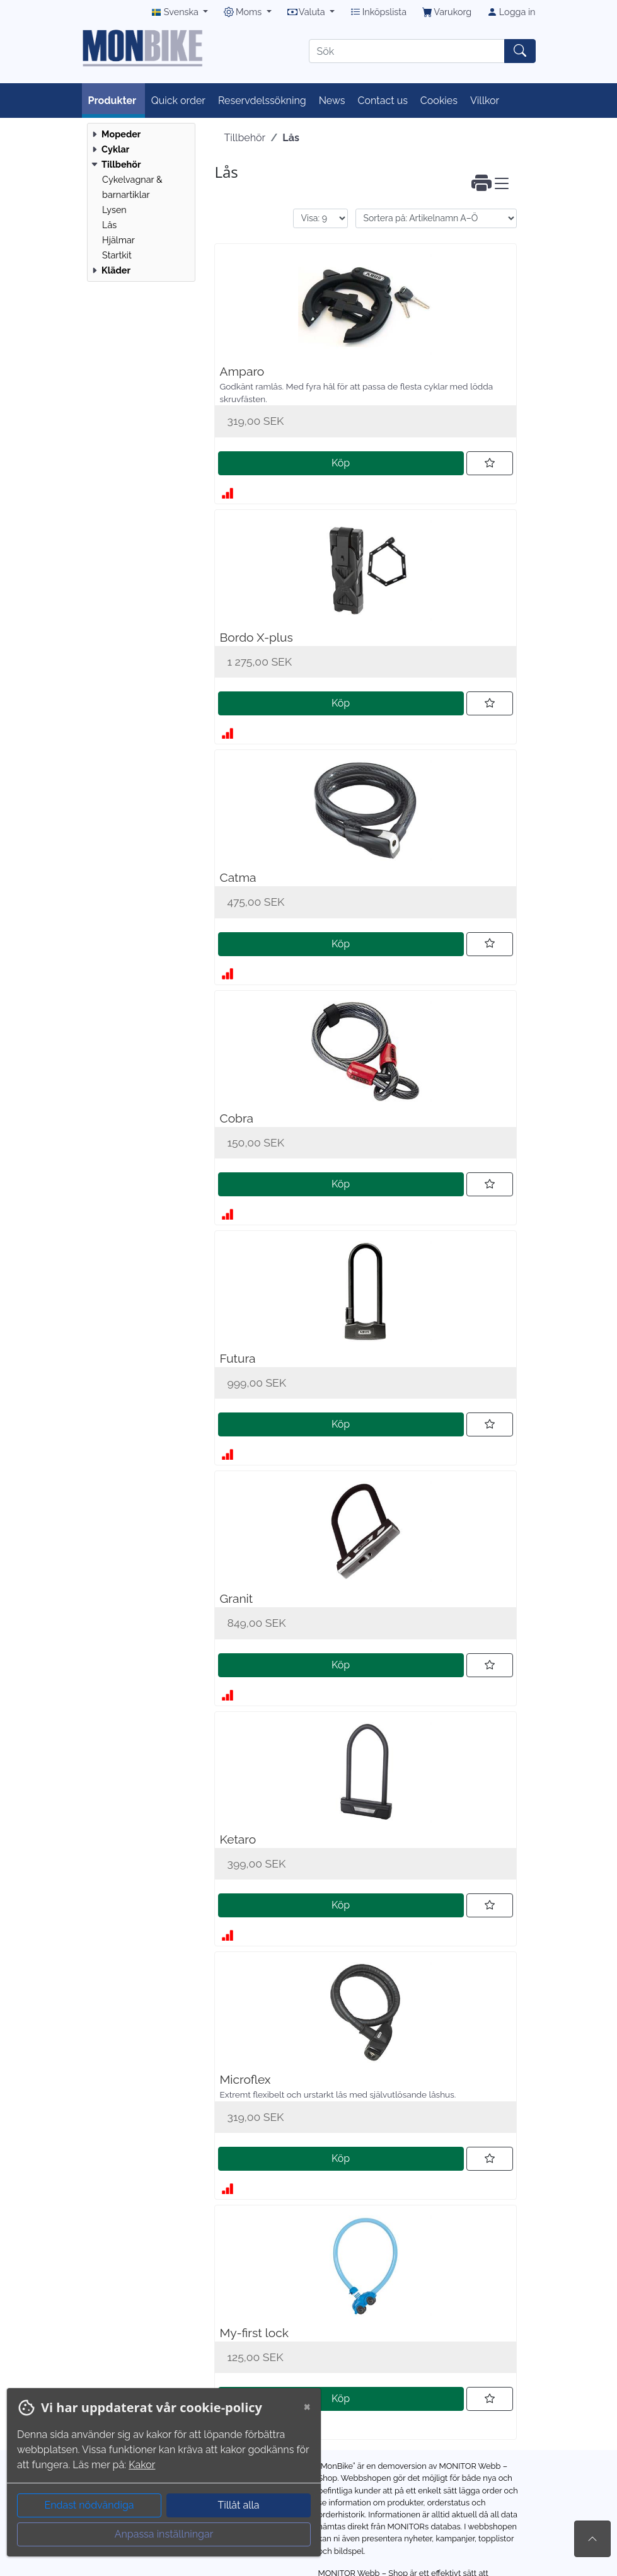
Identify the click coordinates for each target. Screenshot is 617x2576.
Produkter (113, 101)
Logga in (511, 11)
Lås (290, 138)
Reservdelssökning (262, 101)
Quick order (178, 101)
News (332, 101)
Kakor (142, 2465)
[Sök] (407, 51)
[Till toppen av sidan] (592, 2539)
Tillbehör (245, 138)
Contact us (383, 101)
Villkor (484, 101)
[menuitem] (139, 134)
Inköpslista (378, 11)
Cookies (439, 101)
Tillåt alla (238, 2505)
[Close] (307, 2405)
